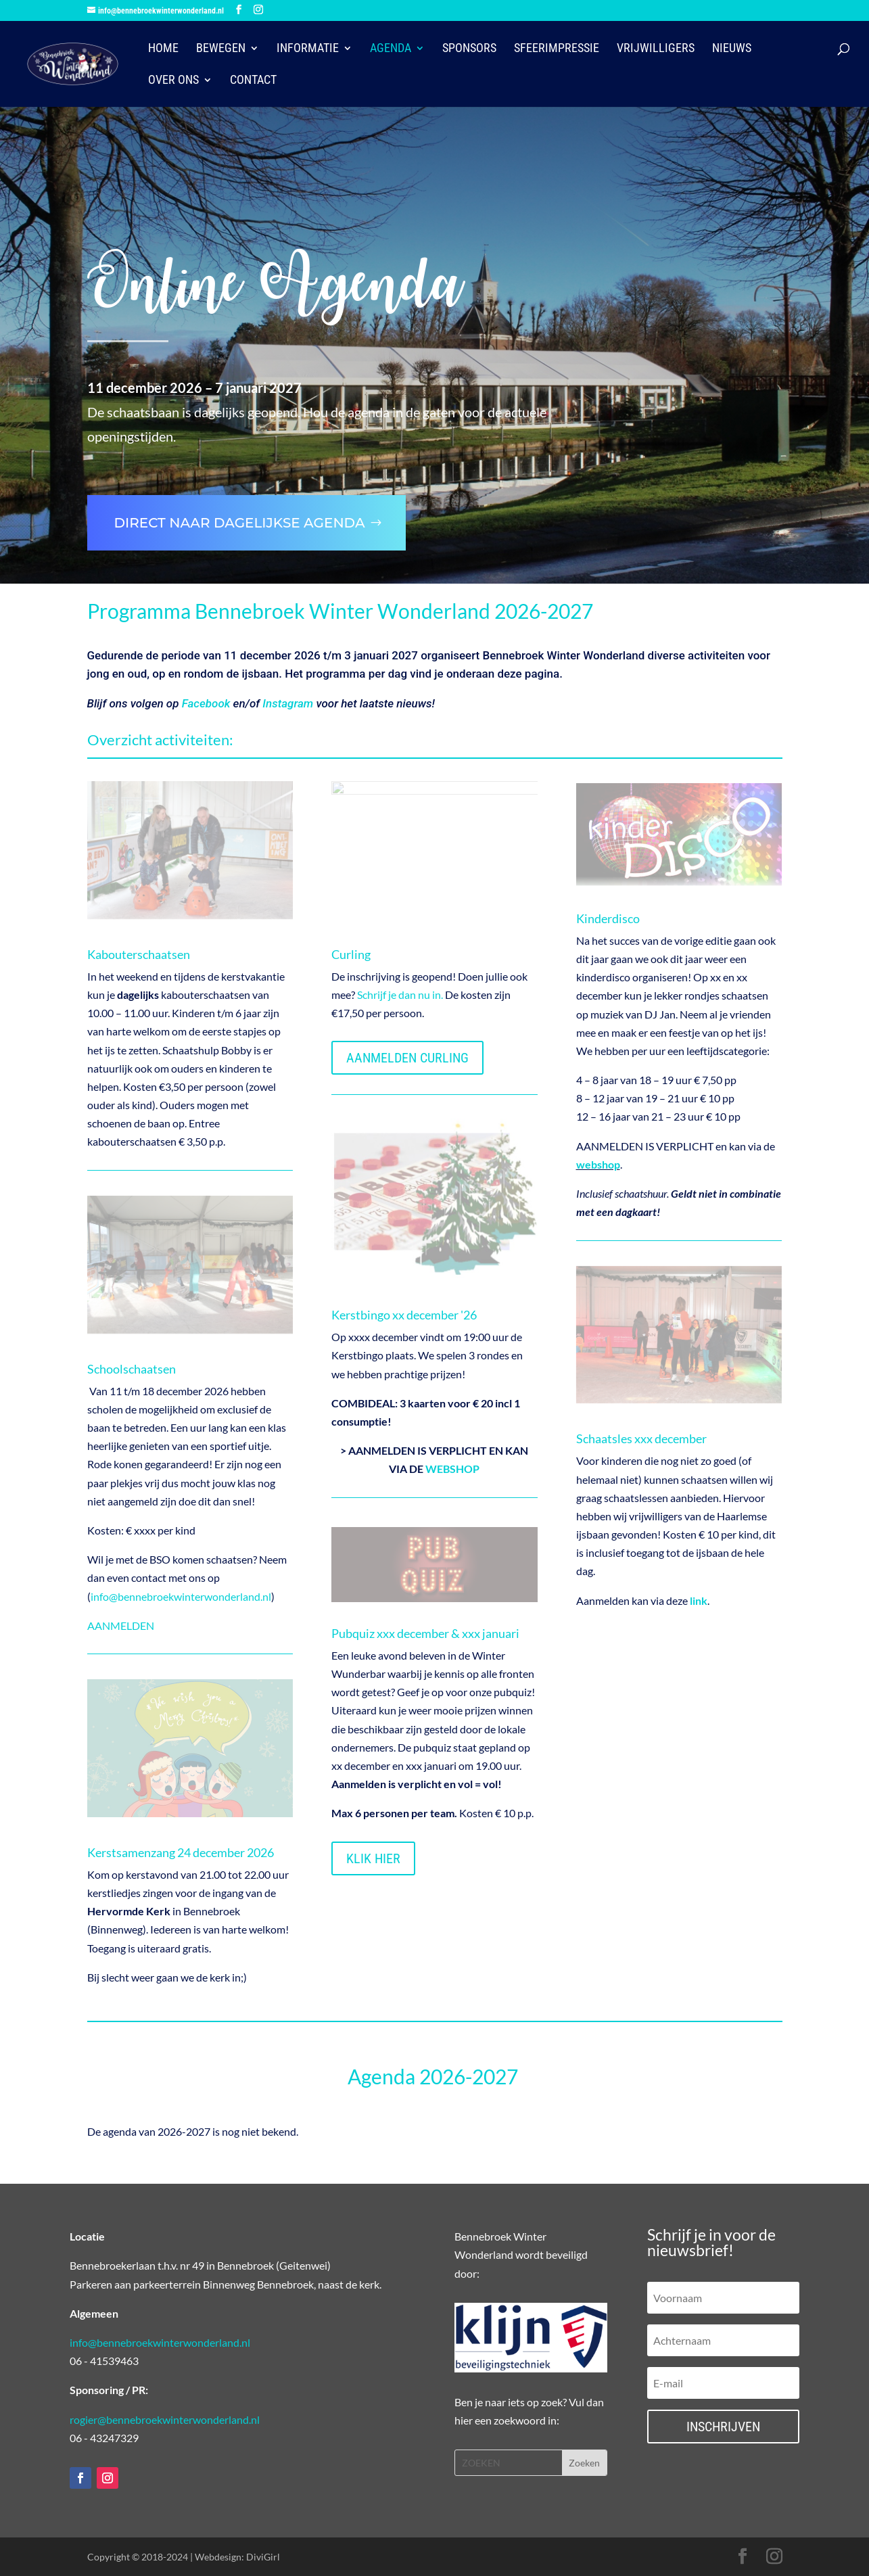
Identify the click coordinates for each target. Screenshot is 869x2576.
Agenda (390, 49)
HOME (163, 49)
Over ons (173, 81)
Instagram (287, 703)
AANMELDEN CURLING (407, 1058)
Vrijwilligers (656, 49)
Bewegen (220, 49)
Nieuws (731, 49)
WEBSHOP (452, 1468)
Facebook (206, 703)
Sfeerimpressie (556, 49)
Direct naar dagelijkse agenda (239, 523)
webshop (598, 1164)
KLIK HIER (373, 1858)
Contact (253, 81)
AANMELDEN (120, 1625)
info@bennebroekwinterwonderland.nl (181, 1596)
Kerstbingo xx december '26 (404, 1314)
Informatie (308, 49)
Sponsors (469, 49)
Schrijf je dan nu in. (400, 994)
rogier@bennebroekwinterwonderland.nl (165, 2419)
